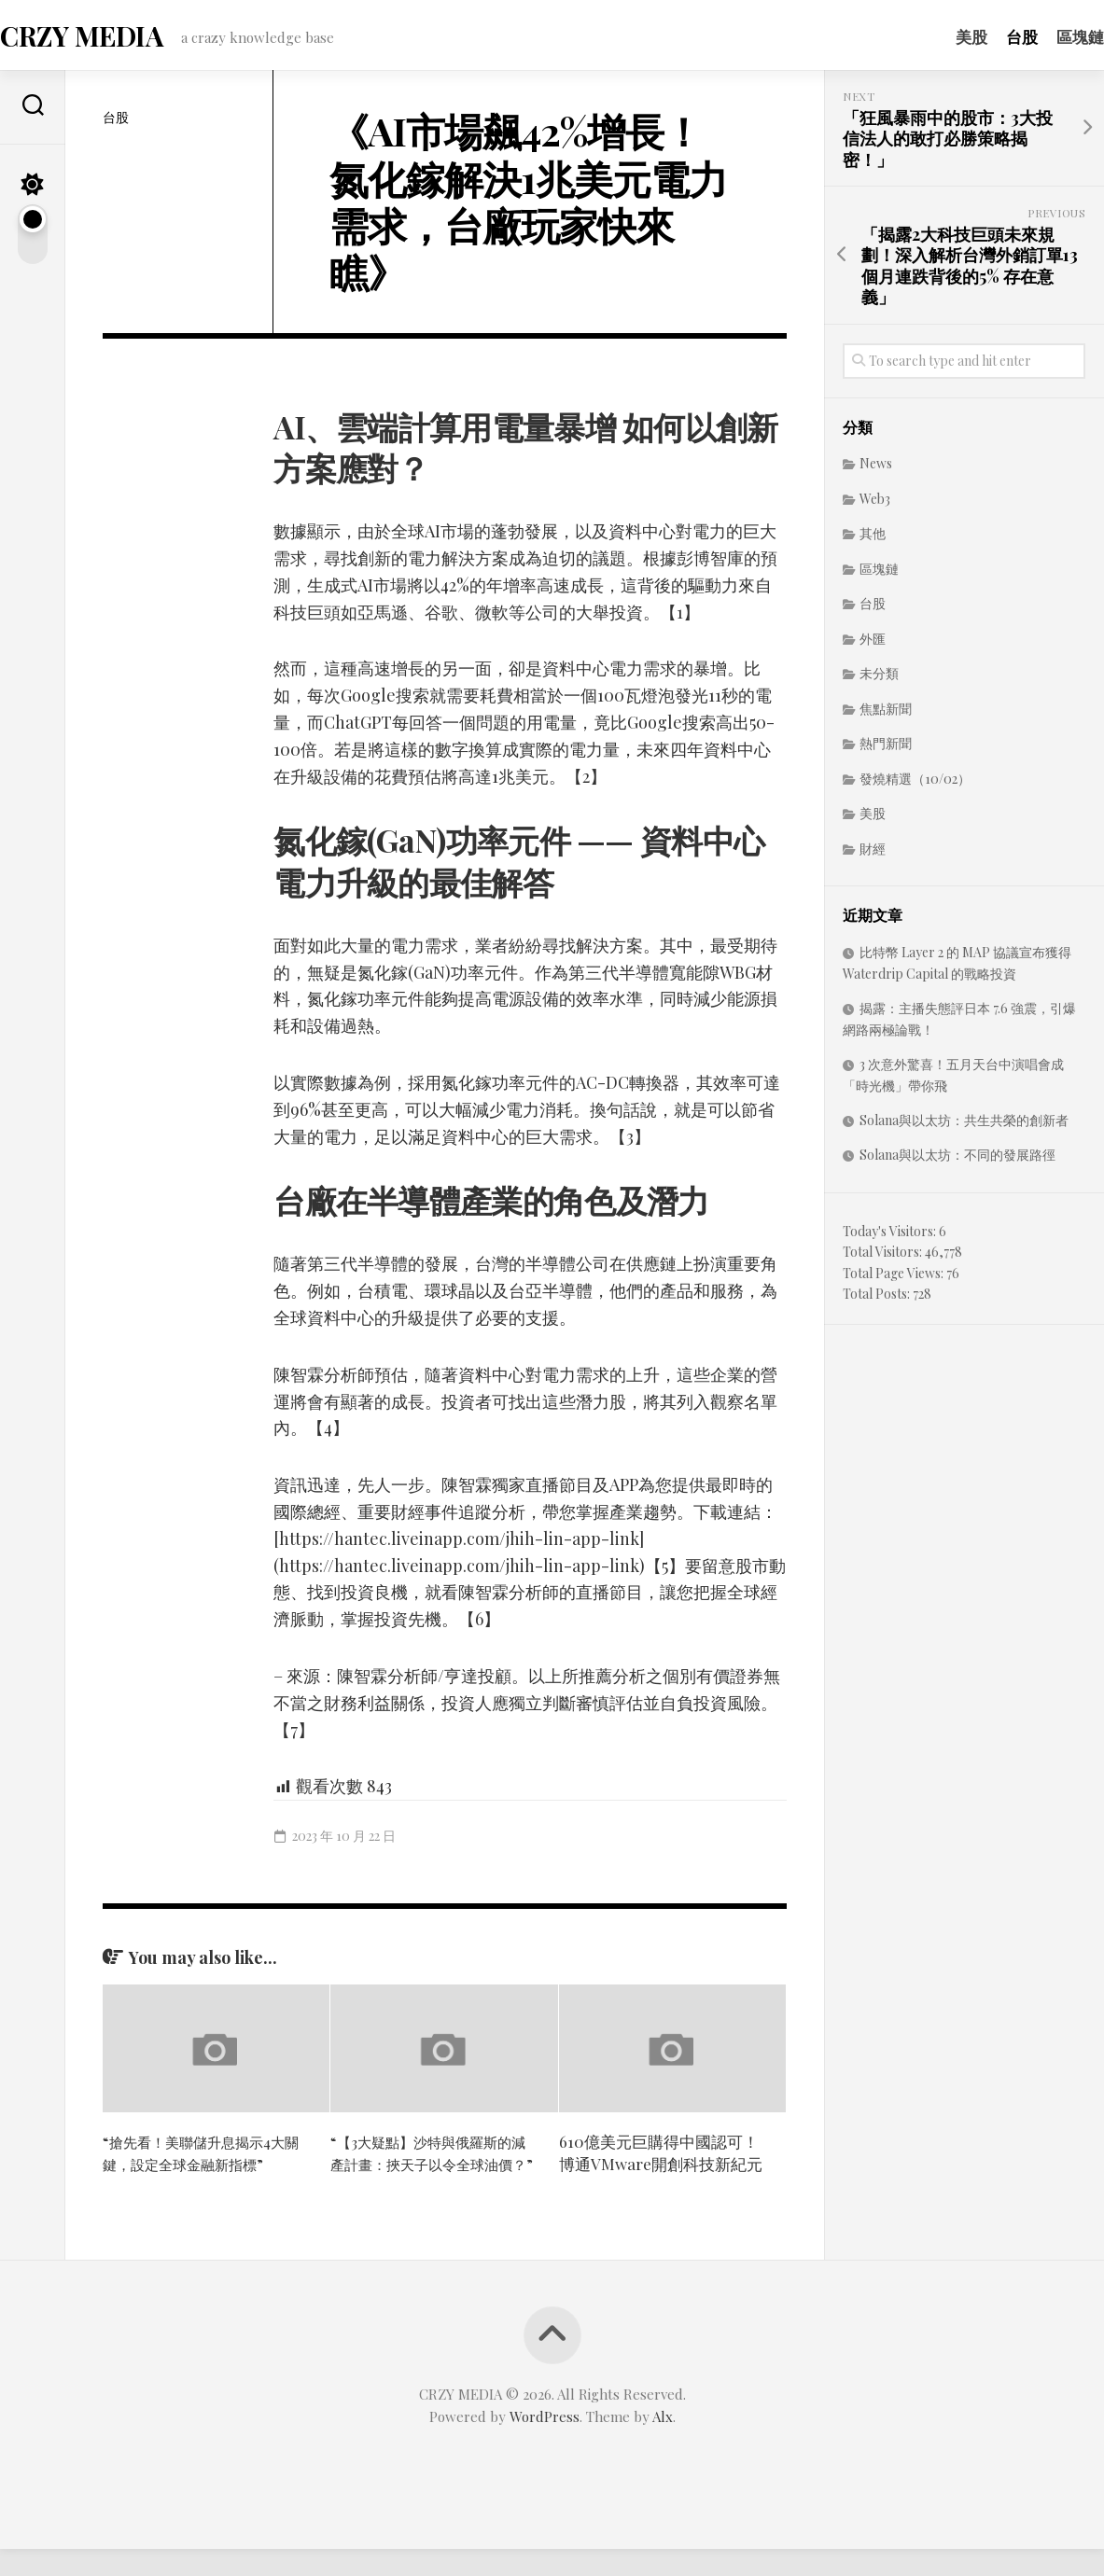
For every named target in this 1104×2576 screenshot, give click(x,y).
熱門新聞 (885, 749)
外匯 (872, 644)
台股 (984, 36)
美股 (934, 36)
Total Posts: (878, 1299)
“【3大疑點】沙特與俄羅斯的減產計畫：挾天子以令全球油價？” (433, 2169)
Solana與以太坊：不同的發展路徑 (957, 1160)
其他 (872, 539)
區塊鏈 (1043, 36)
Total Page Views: (894, 1279)
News (875, 469)
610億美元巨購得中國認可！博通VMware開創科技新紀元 (660, 2158)
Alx (662, 2443)
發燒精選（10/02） (915, 784)
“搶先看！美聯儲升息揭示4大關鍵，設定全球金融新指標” (205, 2158)
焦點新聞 (885, 714)
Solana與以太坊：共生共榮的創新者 (964, 1126)
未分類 (879, 679)
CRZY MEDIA (116, 38)
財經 (872, 854)
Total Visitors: (884, 1257)
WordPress (545, 2443)
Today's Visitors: (891, 1237)
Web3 (874, 504)
